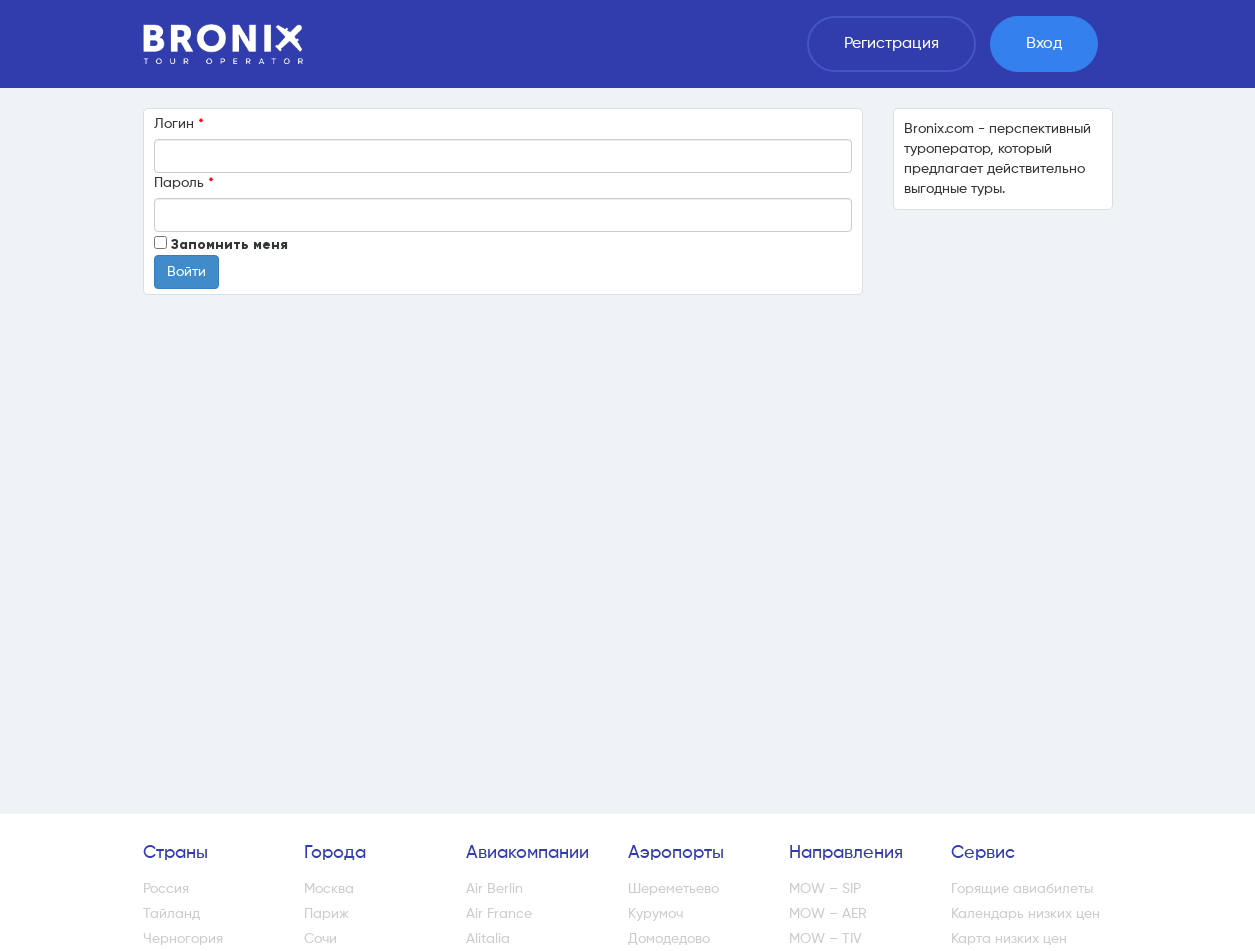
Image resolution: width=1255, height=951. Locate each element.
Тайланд (171, 914)
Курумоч (655, 914)
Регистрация (891, 44)
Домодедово (669, 939)
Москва (329, 889)
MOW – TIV (825, 939)
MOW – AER (828, 914)
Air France (499, 914)
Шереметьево (673, 889)
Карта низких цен (1009, 939)
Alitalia (488, 939)
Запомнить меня (229, 244)
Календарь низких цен (1025, 914)
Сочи (320, 939)
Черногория (183, 939)
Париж (326, 914)
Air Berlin (494, 889)
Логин (179, 123)
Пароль (184, 182)
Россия (166, 889)
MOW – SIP (825, 889)
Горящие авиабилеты (1022, 889)
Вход (1044, 44)
